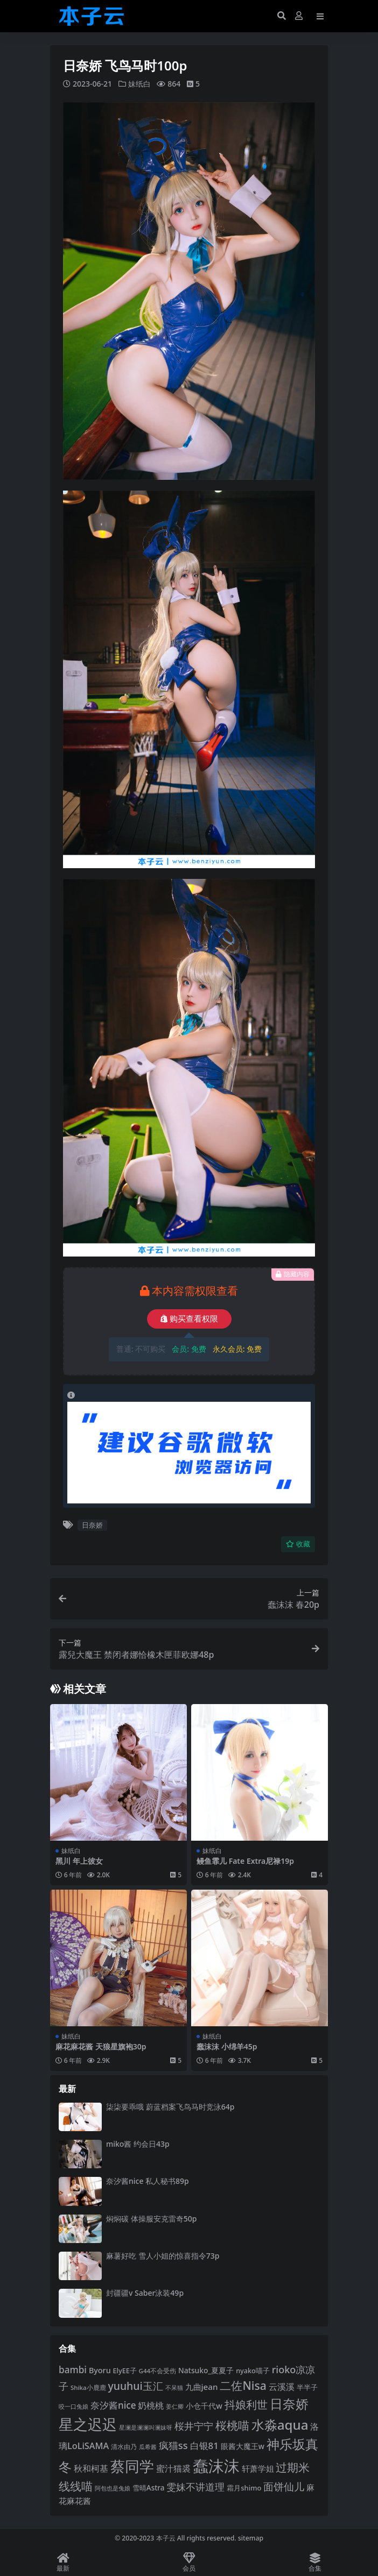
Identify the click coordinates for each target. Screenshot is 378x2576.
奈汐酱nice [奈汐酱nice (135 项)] (113, 2404)
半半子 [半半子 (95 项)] (307, 2387)
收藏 (298, 1544)
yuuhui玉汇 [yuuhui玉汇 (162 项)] (135, 2385)
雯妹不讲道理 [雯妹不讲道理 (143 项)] (195, 2486)
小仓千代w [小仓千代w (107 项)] (204, 2405)
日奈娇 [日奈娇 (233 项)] (289, 2403)
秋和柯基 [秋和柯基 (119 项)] (91, 2468)
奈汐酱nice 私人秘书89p (147, 2181)
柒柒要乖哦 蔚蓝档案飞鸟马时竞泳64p (170, 2106)
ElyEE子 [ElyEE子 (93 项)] (125, 2370)
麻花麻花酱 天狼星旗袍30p (100, 2046)
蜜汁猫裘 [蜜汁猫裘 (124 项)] (173, 2468)
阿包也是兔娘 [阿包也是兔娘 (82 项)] (112, 2487)
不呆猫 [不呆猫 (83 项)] (174, 2387)
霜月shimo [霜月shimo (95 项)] (244, 2487)
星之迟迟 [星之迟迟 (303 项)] (88, 2423)
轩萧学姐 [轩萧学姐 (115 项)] (258, 2468)
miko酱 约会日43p (138, 2143)
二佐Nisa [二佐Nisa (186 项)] (243, 2385)
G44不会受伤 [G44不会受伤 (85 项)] (158, 2370)
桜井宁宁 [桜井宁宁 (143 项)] (193, 2425)
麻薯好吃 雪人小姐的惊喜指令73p (162, 2255)
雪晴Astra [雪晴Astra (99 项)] (148, 2487)
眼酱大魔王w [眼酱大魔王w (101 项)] (242, 2445)
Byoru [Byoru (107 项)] (100, 2370)
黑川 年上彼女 (79, 1860)
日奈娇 (92, 1524)
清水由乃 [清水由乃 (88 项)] (124, 2446)
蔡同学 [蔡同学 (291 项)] (132, 2465)
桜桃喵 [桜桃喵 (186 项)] (232, 2424)
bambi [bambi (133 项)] (73, 2369)
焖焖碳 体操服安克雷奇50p (151, 2218)
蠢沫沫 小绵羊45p (227, 2046)
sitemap (250, 2537)
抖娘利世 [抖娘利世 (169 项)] (246, 2404)
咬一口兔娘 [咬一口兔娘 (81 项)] (73, 2406)
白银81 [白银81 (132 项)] (204, 2445)
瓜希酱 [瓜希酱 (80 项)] (148, 2446)
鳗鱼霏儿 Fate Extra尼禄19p (245, 1860)
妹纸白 (139, 84)
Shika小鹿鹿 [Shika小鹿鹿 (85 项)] (88, 2387)
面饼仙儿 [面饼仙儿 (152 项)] (283, 2486)
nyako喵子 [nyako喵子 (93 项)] (253, 2370)
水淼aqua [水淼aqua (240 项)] (280, 2424)
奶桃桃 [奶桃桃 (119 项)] (151, 2405)
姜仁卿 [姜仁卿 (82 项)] (175, 2406)
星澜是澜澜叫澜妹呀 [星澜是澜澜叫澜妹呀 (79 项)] (145, 2427)
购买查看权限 (189, 1318)
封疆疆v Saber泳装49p (145, 2293)
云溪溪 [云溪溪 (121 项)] (282, 2386)
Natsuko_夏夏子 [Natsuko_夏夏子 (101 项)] (206, 2370)
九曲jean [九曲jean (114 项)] (201, 2386)
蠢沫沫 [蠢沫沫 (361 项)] (216, 2465)
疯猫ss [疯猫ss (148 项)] (173, 2444)
